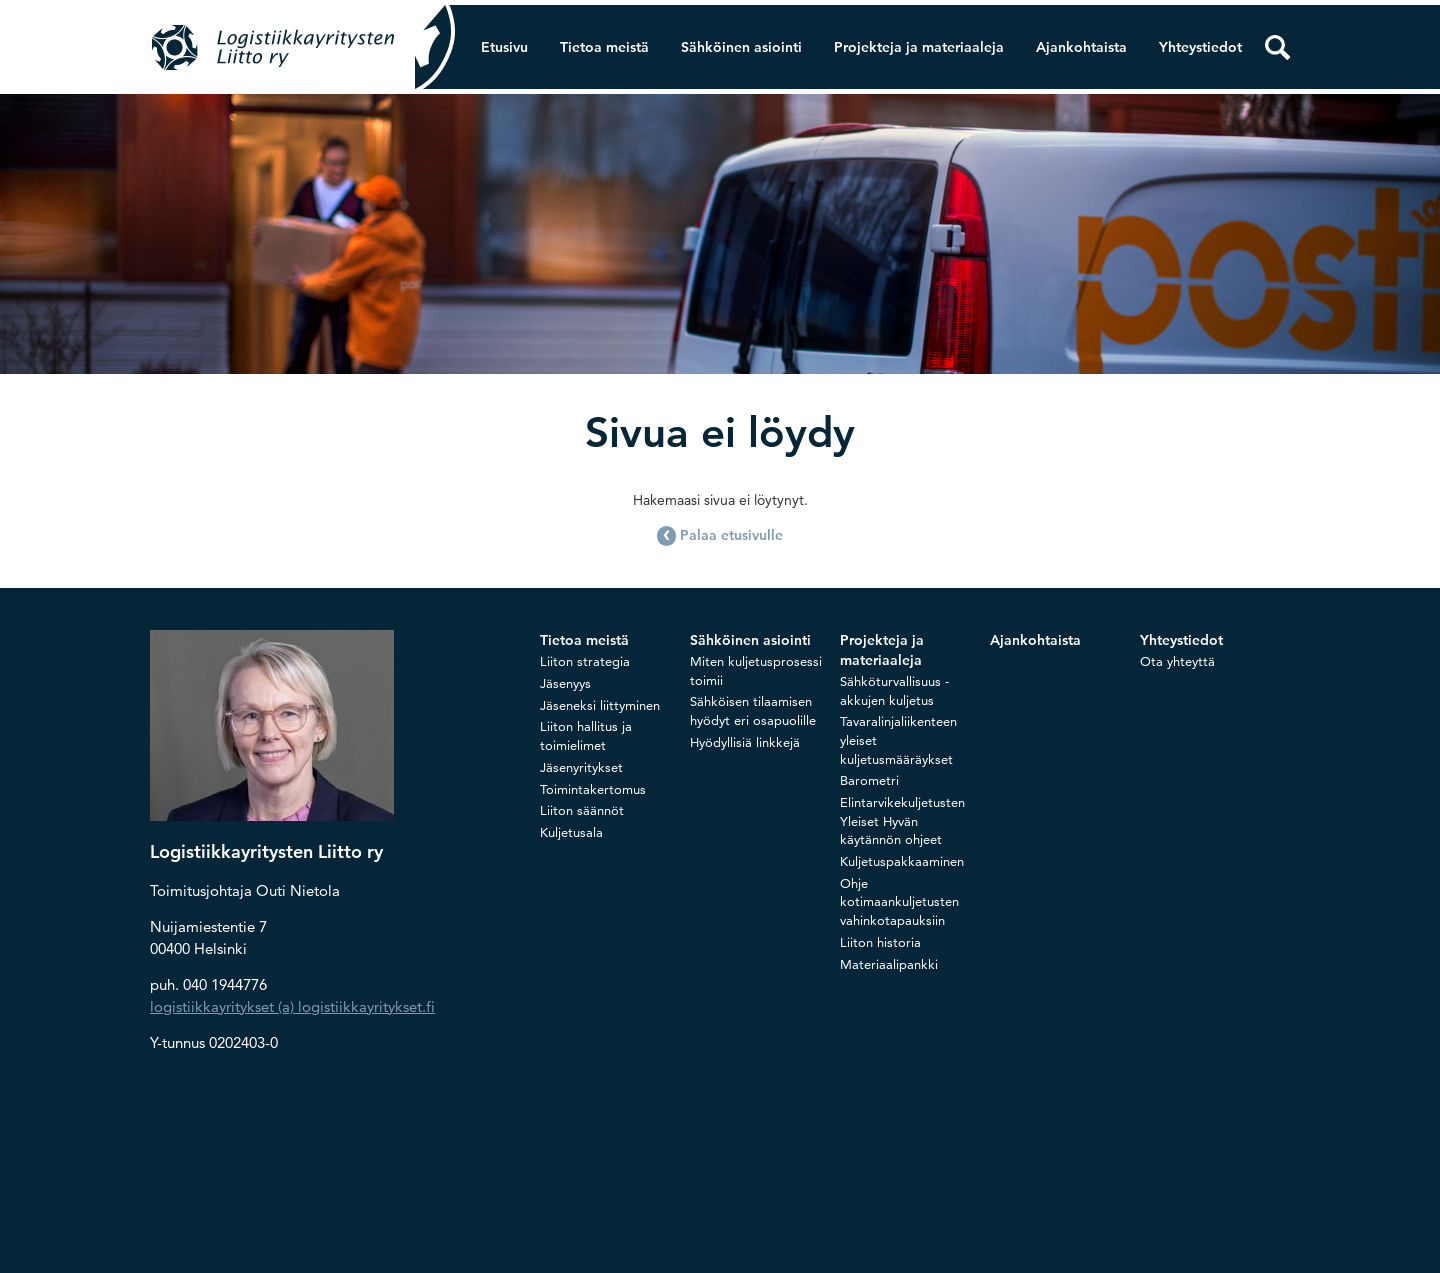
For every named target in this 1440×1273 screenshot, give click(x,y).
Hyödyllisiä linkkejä (745, 742)
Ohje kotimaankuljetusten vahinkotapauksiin (899, 901)
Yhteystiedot (1200, 47)
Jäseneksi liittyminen (600, 705)
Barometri (869, 780)
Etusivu (504, 47)
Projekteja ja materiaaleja (919, 47)
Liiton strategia (585, 661)
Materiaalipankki (889, 964)
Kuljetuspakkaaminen (902, 861)
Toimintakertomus (593, 789)
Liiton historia (880, 942)
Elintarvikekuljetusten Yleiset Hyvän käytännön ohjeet (902, 820)
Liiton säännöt (582, 810)
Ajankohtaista (1081, 47)
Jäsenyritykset (581, 767)
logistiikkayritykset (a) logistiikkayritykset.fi (292, 1006)
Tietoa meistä (604, 47)
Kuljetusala (571, 832)
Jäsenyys (565, 683)
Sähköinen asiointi (741, 47)
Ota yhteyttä (1177, 661)
